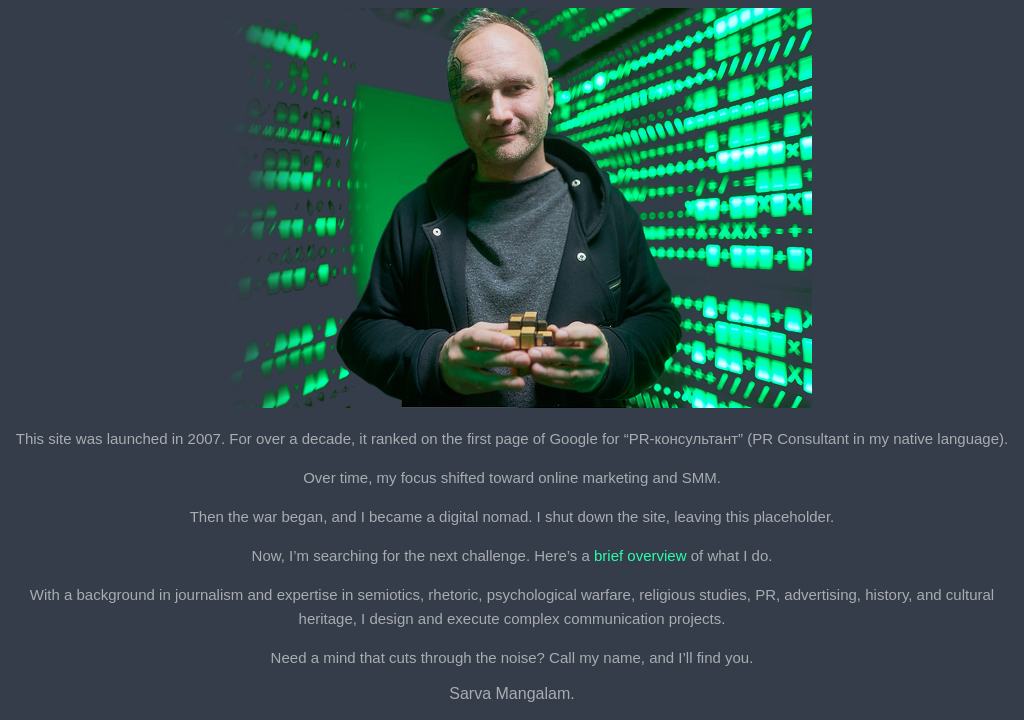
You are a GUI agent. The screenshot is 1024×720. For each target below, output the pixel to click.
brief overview (640, 555)
